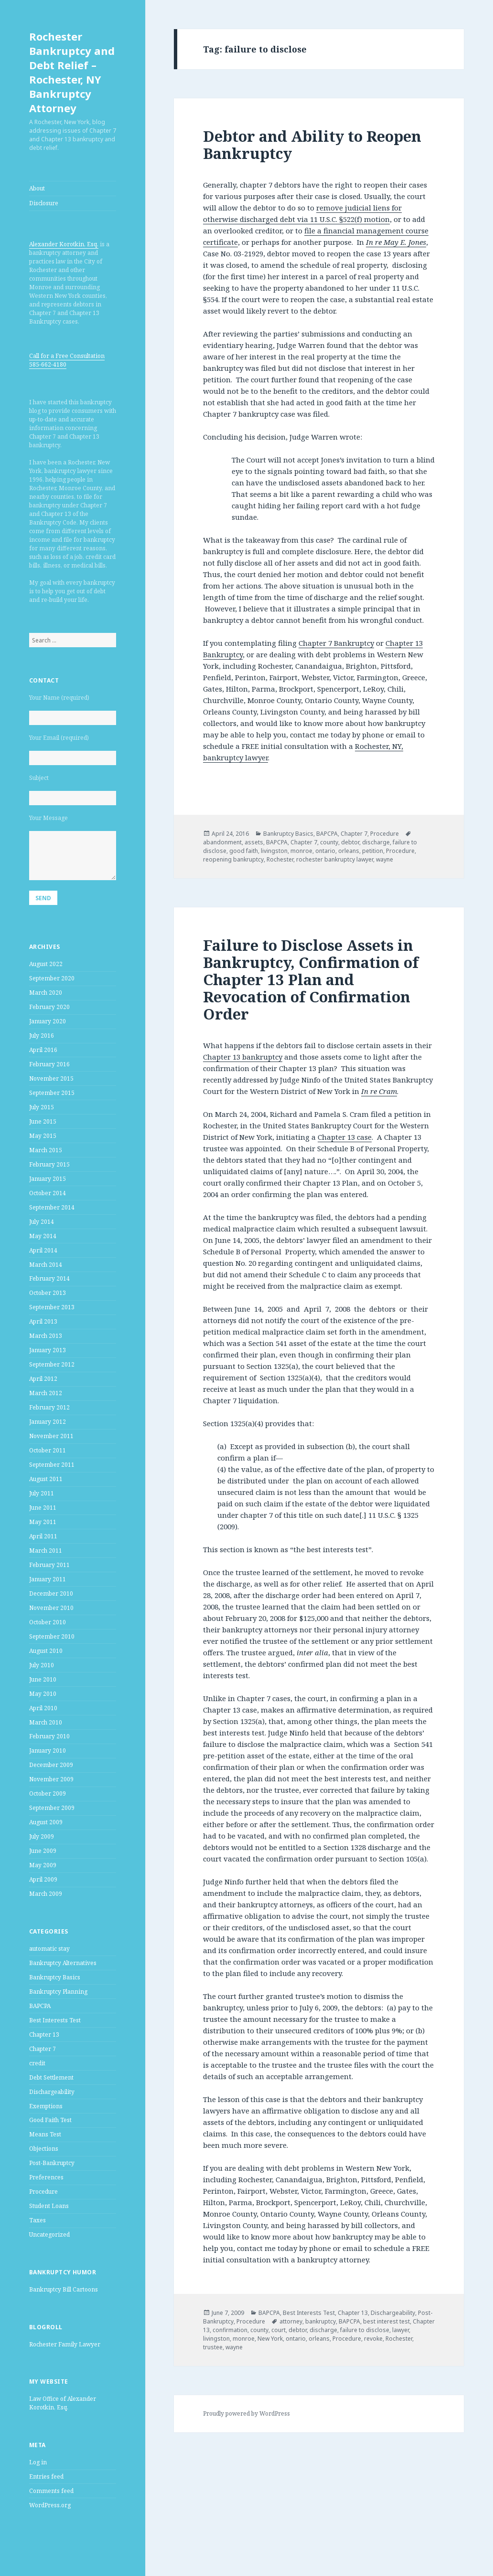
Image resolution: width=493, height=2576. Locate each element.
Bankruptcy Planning (58, 1991)
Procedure (43, 2191)
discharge (376, 842)
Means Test (45, 2134)
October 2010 (47, 1622)
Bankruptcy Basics (54, 1977)
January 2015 (47, 1179)
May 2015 (42, 1136)
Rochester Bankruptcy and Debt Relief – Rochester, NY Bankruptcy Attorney (72, 72)
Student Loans (49, 2206)
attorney (290, 2321)
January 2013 (47, 1350)
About (37, 188)
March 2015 (45, 1150)
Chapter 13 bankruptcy (242, 1057)
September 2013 (52, 1307)
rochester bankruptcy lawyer (334, 859)
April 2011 (43, 1536)
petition (372, 851)
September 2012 (52, 1364)
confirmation (230, 2330)
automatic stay (49, 1949)
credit (37, 2063)
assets (254, 842)
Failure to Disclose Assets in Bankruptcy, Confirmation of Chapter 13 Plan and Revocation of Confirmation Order (310, 979)
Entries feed (46, 2476)
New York (270, 2338)
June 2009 (42, 1851)
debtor (350, 842)
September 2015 (52, 1093)
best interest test (386, 2321)
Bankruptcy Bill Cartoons (63, 2289)
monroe (301, 851)
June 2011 (42, 1508)
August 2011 (46, 1479)
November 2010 (51, 1608)
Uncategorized (49, 2234)
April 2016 (43, 1050)
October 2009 (47, 1793)
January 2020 (47, 1021)
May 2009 (42, 1865)
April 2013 (43, 1321)
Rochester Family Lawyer (64, 2344)
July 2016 (41, 1035)
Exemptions (46, 2106)
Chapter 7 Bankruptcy (336, 643)
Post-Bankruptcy (52, 2163)
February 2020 (49, 1007)
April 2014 (43, 1250)
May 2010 (42, 1694)
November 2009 (51, 1779)
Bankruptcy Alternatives (62, 1963)
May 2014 (42, 1236)
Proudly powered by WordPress (246, 2413)
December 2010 (51, 1593)
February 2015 (49, 1164)
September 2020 (52, 978)
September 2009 (52, 1808)
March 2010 (45, 1722)
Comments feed (51, 2491)
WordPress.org (50, 2505)
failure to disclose (364, 2330)
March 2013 (45, 1336)
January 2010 (47, 1750)
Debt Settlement (51, 2077)
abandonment (222, 842)
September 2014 (52, 1207)
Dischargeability (52, 2092)
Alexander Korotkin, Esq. (63, 244)
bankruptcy (320, 2321)
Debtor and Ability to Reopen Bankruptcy (312, 144)
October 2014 (47, 1193)
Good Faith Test (50, 2120)
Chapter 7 (42, 2049)
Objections (43, 2149)
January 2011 (47, 1579)
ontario (325, 851)
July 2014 (41, 1222)
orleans (348, 851)
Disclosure (43, 203)
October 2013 (47, 1293)
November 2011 (51, 1436)
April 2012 (43, 1379)
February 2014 (49, 1278)
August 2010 (46, 1651)
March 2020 (45, 992)
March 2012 (45, 1393)
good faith (243, 851)
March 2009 (45, 1894)
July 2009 (41, 1836)
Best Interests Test (55, 2020)
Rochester (280, 859)
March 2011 (45, 1550)
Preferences (46, 2177)
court (278, 2330)
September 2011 (52, 1465)
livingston (274, 851)
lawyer (400, 2330)
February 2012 (49, 1407)
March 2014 (45, 1265)
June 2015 (42, 1121)
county (329, 842)
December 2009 (51, 1765)
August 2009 (46, 1822)
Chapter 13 (44, 2034)
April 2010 (43, 1708)
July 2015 (41, 1107)
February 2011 (49, 1565)
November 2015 (51, 1078)
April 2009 (43, 1879)
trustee (213, 2347)
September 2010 (52, 1636)
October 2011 (47, 1450)
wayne (384, 859)
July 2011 (41, 1493)
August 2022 (46, 964)
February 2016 (49, 1064)
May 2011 (42, 1522)
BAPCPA (40, 2006)
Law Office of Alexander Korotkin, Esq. (62, 2403)
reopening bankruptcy (233, 859)
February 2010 (49, 1736)
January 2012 (47, 1422)
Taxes (37, 2220)
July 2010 (41, 1665)
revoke (373, 2338)
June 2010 (42, 1679)
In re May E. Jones (396, 242)
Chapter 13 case (345, 1137)
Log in (38, 2462)
